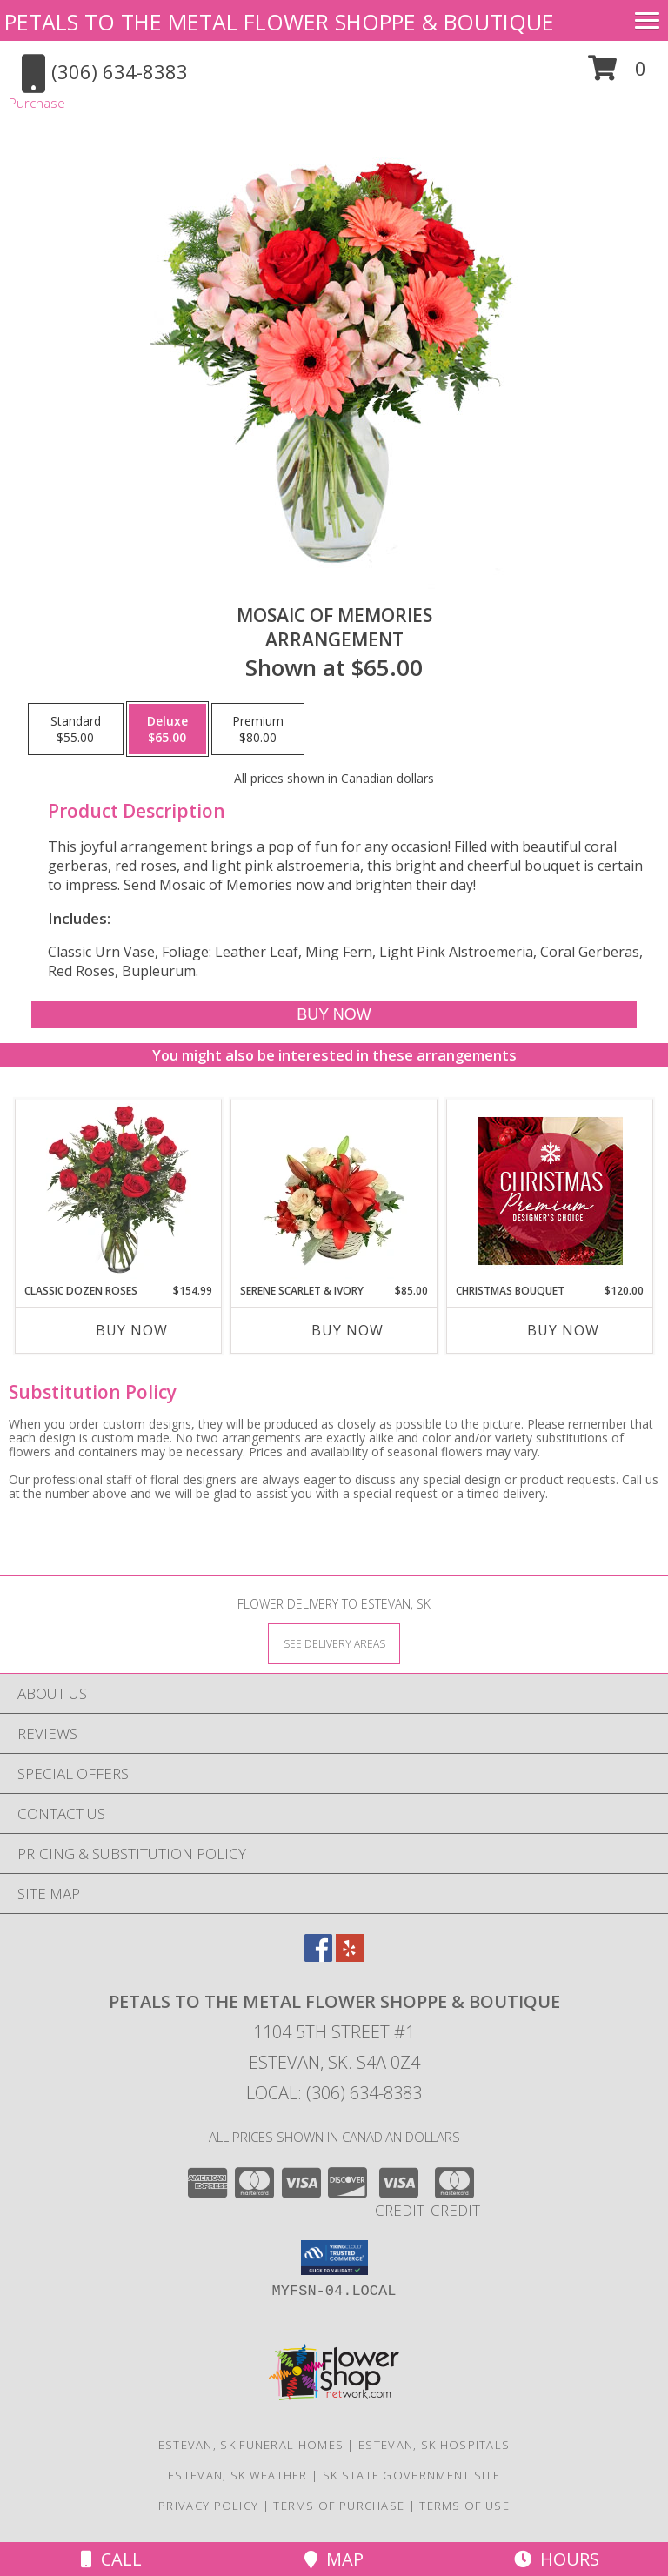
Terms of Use (464, 2505)
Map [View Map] (334, 2559)
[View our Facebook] (318, 1956)
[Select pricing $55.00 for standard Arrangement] (76, 729)
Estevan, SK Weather (238, 2475)
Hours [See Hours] (556, 2559)
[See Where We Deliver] (334, 1643)
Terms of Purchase (338, 2505)
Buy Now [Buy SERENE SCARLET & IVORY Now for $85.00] (347, 1330)
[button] (617, 74)
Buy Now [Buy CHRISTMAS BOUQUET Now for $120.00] (563, 1330)
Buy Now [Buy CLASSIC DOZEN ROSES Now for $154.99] (132, 1330)
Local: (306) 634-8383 (334, 2092)
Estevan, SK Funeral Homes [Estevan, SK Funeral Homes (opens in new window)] (251, 2444)
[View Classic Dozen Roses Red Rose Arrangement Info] (118, 1191)
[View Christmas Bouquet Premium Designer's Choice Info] (550, 1191)
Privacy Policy (208, 2505)
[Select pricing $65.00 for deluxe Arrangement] (167, 729)
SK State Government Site (411, 2475)
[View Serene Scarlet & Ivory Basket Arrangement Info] (334, 1191)
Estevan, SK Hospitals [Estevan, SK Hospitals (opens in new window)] (434, 2444)
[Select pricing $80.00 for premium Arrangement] (258, 729)
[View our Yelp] (350, 1956)
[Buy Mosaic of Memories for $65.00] (334, 1014)
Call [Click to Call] (111, 2559)
